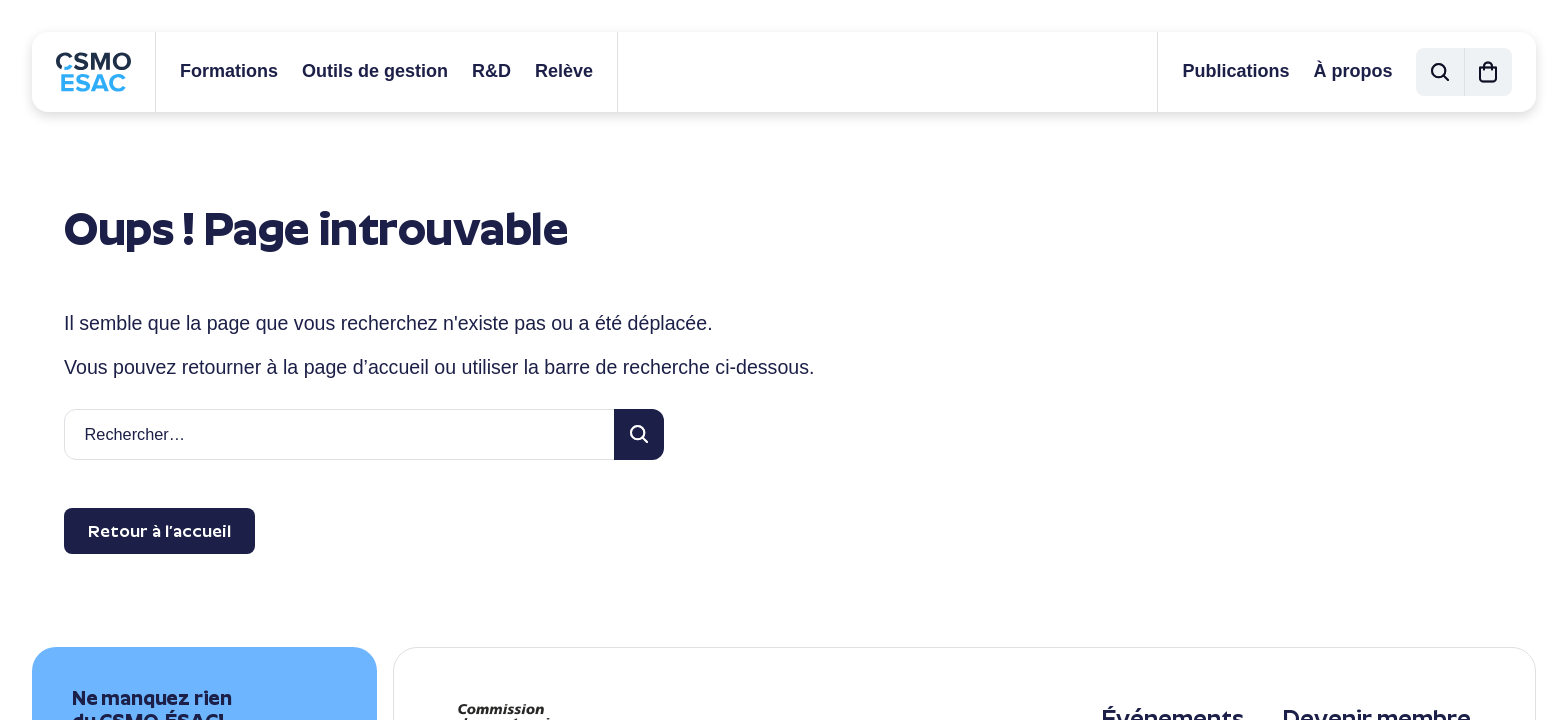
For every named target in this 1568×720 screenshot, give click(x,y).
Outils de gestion (375, 71)
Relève (564, 71)
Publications (1235, 71)
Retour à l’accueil (159, 531)
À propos (1352, 71)
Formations (229, 71)
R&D (491, 71)
